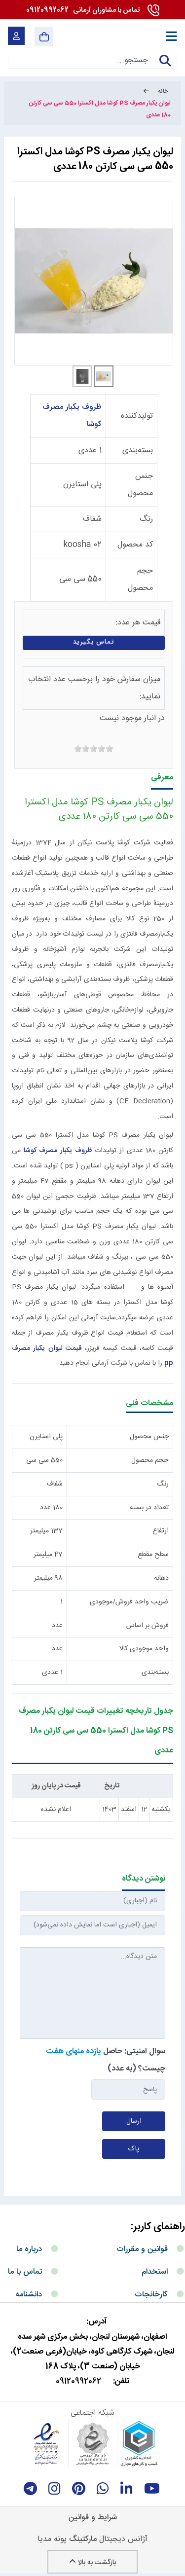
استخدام (155, 2272)
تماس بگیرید (94, 642)
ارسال (134, 2121)
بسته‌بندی (137, 450)
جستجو (165, 67)
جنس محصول (149, 1437)
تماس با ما (25, 2272)
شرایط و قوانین (93, 2517)
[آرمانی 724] (125, 36)
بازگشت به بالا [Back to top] (92, 2563)
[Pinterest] (78, 2488)
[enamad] (46, 2444)
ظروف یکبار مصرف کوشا (58, 1151)
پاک (133, 2149)
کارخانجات (151, 2294)
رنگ (146, 519)
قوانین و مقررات (142, 2249)
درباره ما (29, 2249)
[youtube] (152, 2488)
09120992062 (83, 10)
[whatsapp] (103, 2488)
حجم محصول (150, 1460)
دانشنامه (28, 2294)
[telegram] (30, 2488)
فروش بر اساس (147, 1626)
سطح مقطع (153, 1554)
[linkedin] (126, 2488)
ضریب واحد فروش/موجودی (129, 1602)
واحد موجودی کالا (144, 1649)
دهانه (161, 1578)
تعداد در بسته (149, 1508)
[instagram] (54, 2488)
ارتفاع (160, 1531)
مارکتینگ (83, 2539)
